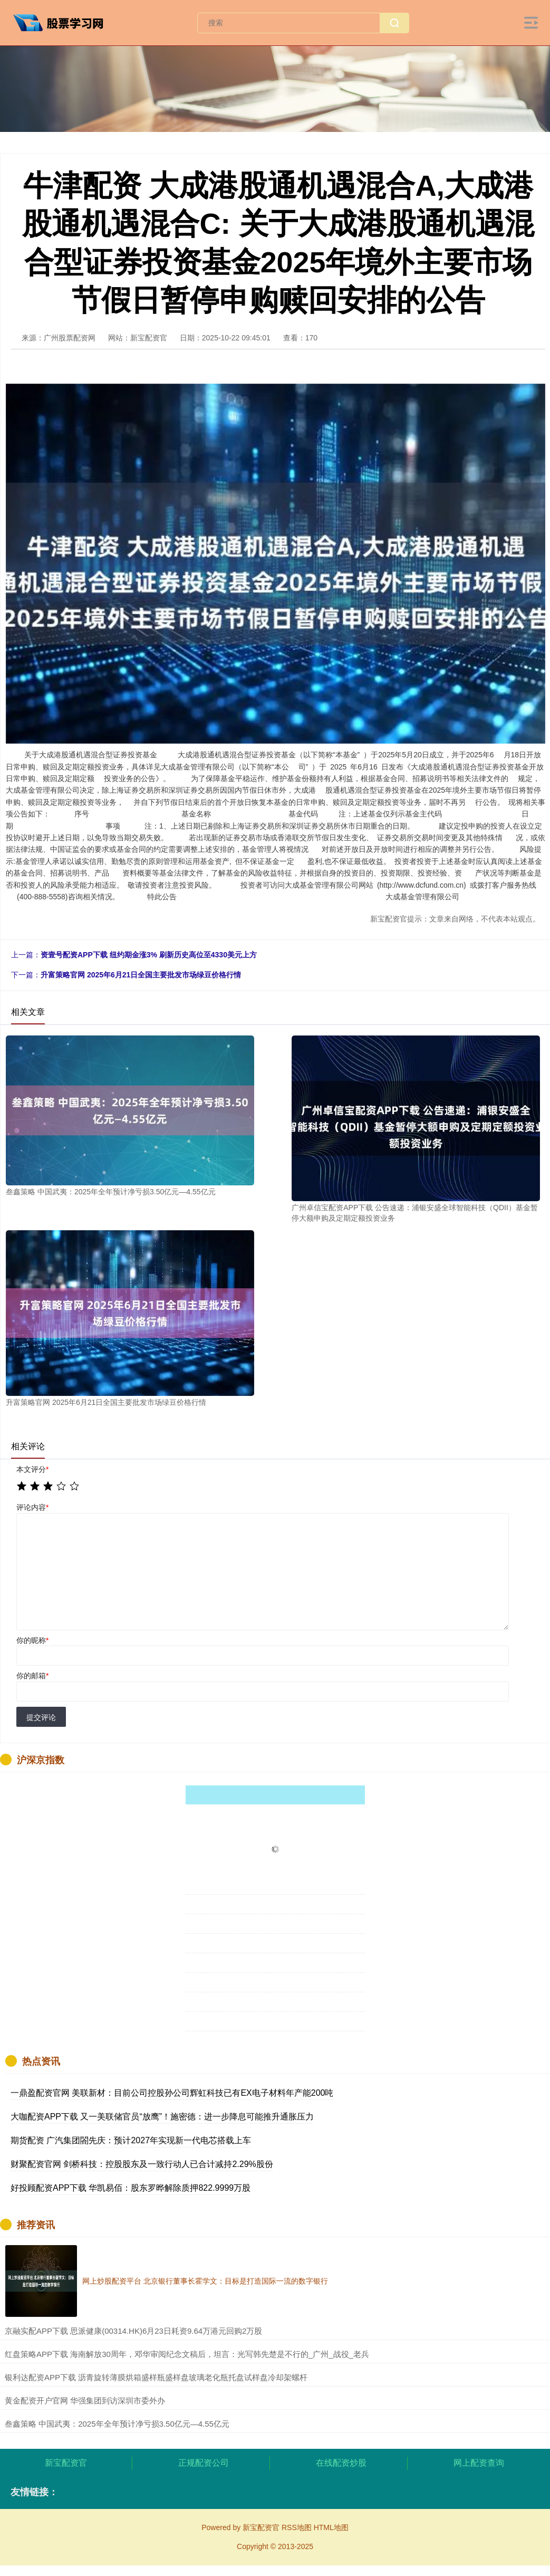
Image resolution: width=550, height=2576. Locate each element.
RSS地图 (297, 2527)
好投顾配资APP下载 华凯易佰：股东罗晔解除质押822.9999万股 (130, 2187)
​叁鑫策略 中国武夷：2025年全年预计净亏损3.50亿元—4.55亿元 (117, 2423)
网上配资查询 (478, 2462)
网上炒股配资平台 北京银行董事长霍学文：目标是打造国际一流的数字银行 (205, 2281)
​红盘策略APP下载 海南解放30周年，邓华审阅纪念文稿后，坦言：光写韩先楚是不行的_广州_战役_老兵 (187, 2354)
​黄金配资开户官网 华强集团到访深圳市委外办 (85, 2400)
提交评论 (41, 1717)
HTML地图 (331, 2527)
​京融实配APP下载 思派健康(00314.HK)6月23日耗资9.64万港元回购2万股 (133, 2330)
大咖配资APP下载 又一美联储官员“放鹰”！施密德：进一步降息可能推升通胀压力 (162, 2116)
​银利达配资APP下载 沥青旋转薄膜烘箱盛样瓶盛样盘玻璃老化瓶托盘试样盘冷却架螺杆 (156, 2377)
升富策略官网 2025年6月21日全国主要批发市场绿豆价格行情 (141, 975)
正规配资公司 (203, 2462)
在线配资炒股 (341, 2462)
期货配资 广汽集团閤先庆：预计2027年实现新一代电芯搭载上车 (131, 2140)
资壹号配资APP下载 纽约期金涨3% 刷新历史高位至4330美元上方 (149, 954)
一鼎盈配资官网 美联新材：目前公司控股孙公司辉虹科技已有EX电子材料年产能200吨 (172, 2092)
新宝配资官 (66, 2462)
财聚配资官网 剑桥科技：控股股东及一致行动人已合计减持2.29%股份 (142, 2164)
